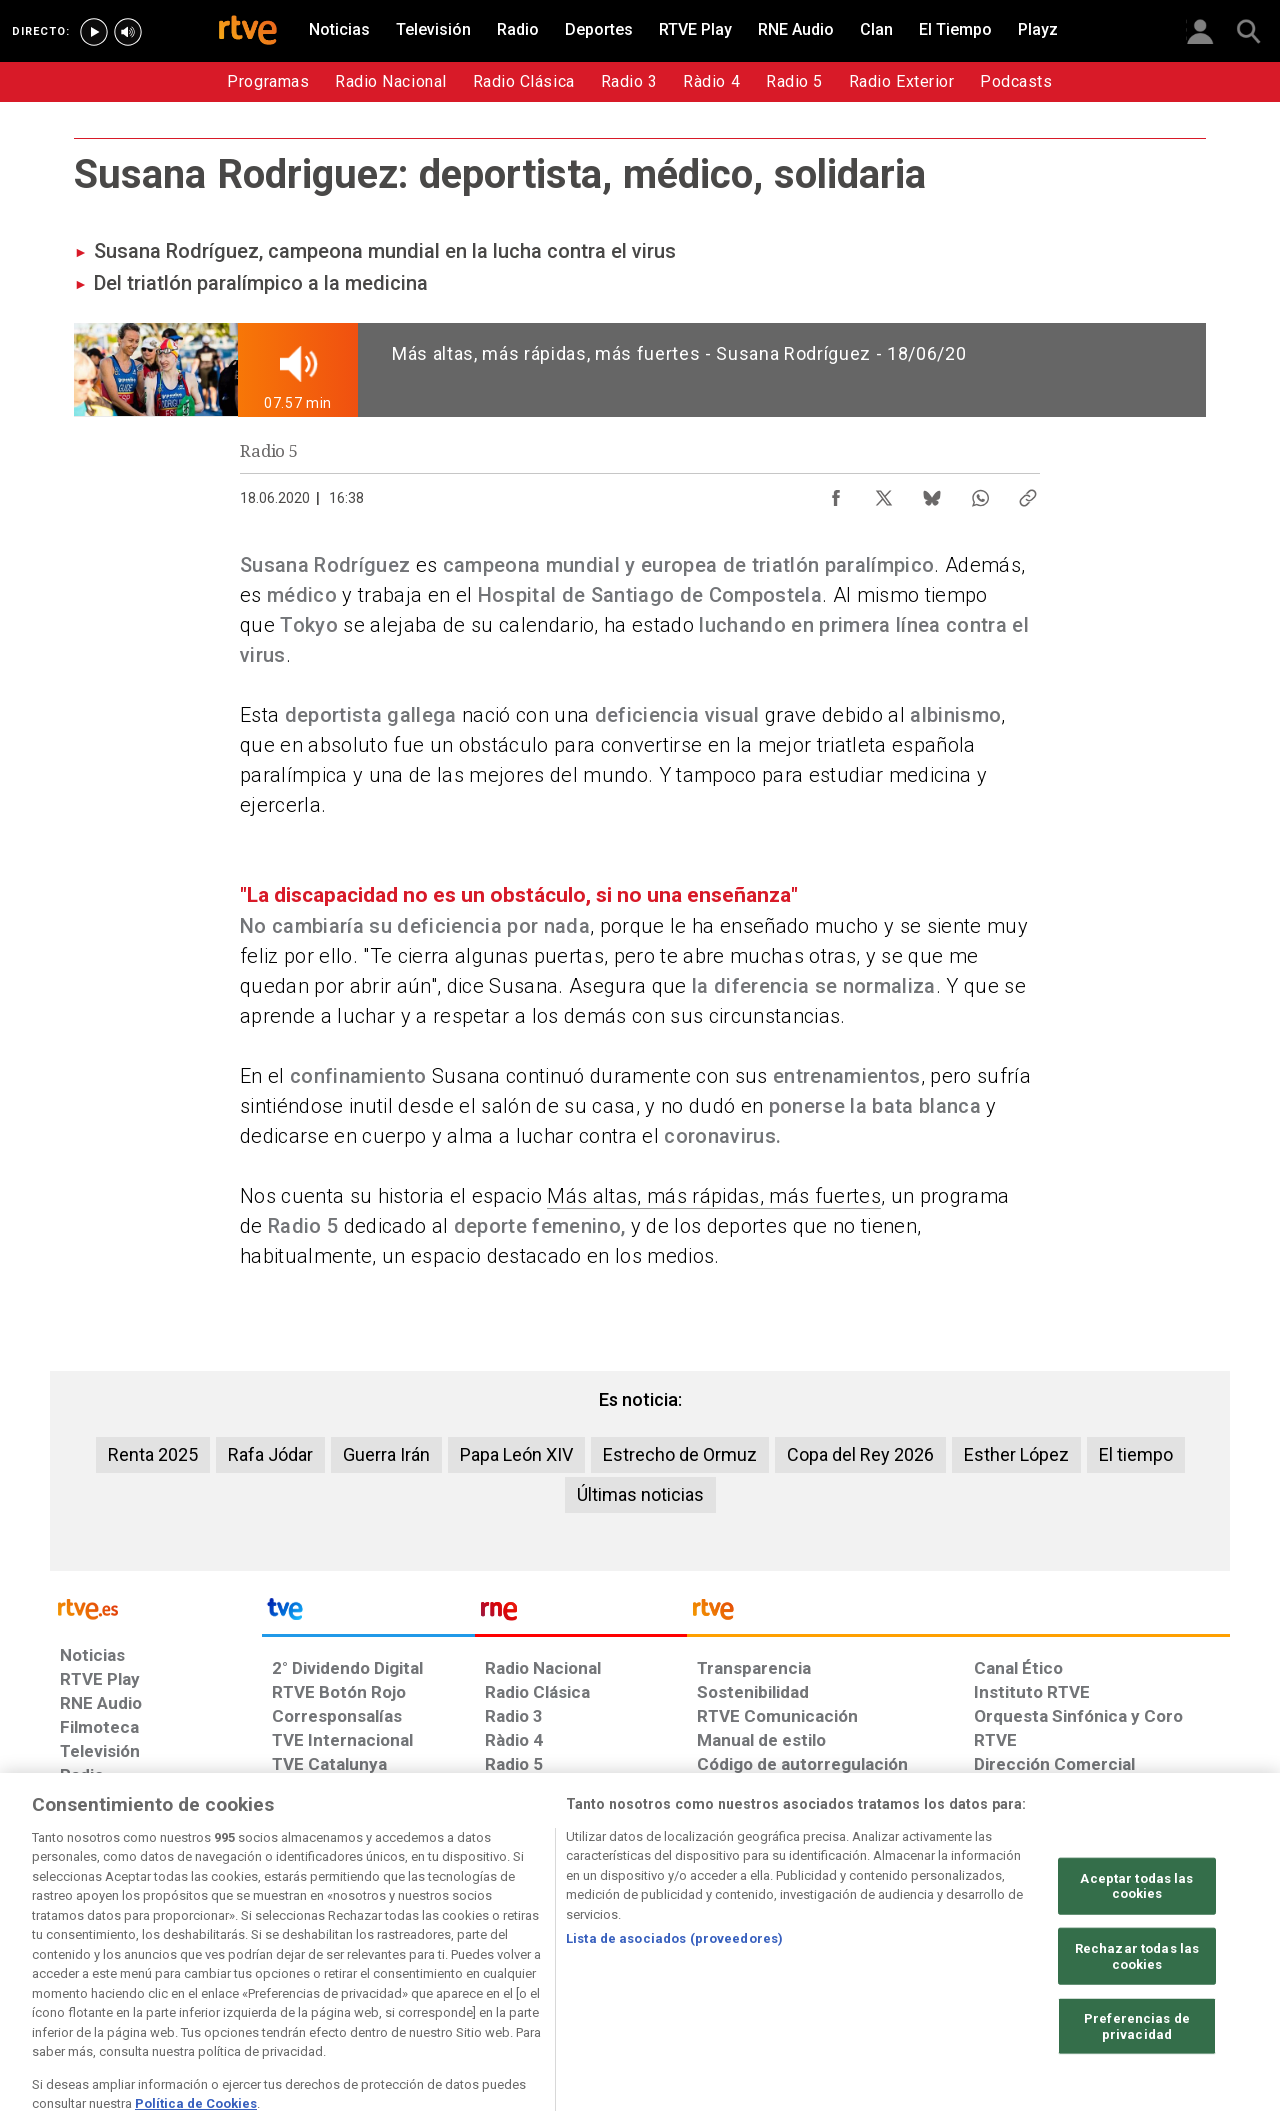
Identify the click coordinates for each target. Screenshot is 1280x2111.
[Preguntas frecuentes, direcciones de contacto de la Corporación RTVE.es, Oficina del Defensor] (985, 1957)
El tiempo (1136, 1454)
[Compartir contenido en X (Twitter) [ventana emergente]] (884, 493)
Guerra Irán (386, 1454)
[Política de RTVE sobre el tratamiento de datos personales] (243, 1957)
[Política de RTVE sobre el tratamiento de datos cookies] (422, 1957)
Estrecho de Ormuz (680, 1454)
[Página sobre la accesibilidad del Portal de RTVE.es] (758, 1957)
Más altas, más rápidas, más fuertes (714, 1196)
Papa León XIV (516, 1454)
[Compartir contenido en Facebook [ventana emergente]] (836, 493)
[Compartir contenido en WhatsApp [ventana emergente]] (980, 493)
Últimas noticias (640, 1494)
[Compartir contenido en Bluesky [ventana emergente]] (932, 493)
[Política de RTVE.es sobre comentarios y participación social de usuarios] (1141, 1957)
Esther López (1016, 1454)
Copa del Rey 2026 (860, 1454)
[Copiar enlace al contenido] (1028, 493)
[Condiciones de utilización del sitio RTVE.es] (91, 1957)
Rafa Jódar (270, 1454)
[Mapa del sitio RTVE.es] (879, 1957)
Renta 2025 (153, 1454)
